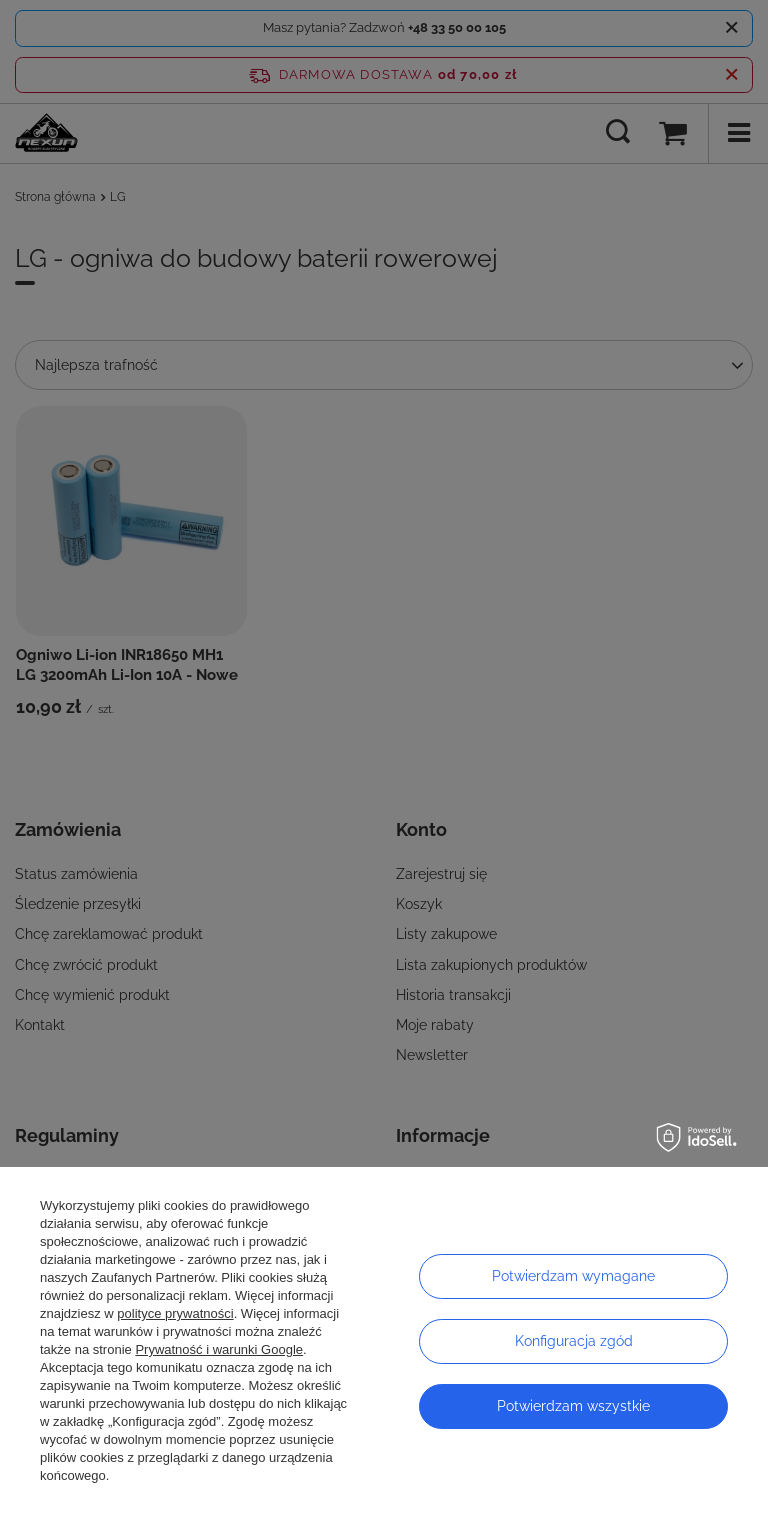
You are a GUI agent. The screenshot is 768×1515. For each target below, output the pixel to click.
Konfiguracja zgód (574, 1341)
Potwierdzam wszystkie (573, 1406)
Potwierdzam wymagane (573, 1276)
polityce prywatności (175, 1313)
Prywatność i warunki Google (219, 1349)
